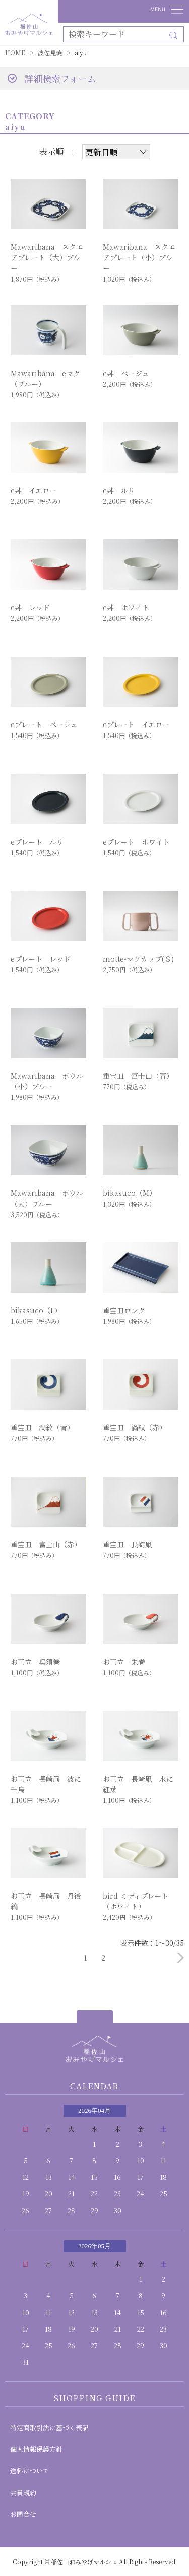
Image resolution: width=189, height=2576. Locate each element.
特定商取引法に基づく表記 (49, 2427)
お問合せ (23, 2514)
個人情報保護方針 (36, 2449)
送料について (29, 2470)
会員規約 (23, 2492)
